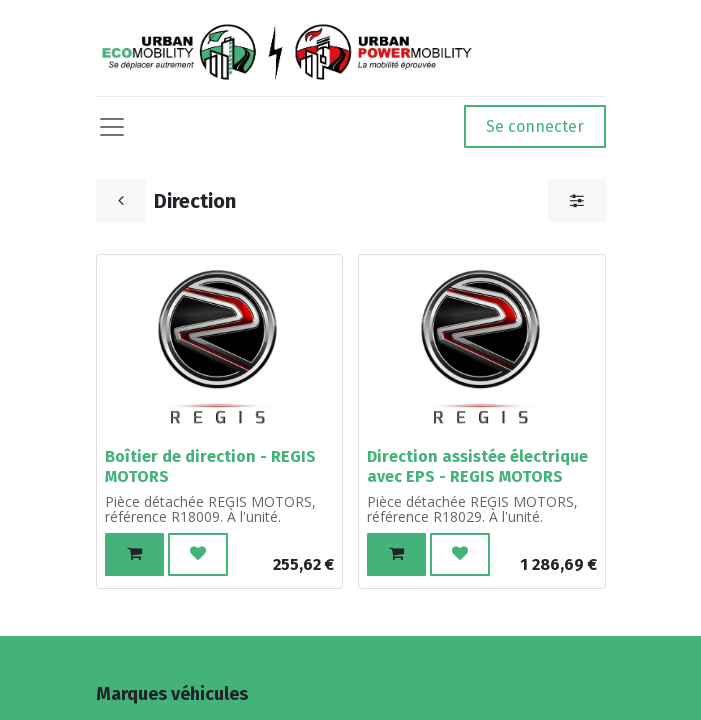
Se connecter (535, 126)
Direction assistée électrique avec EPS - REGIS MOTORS (477, 466)
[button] (134, 554)
